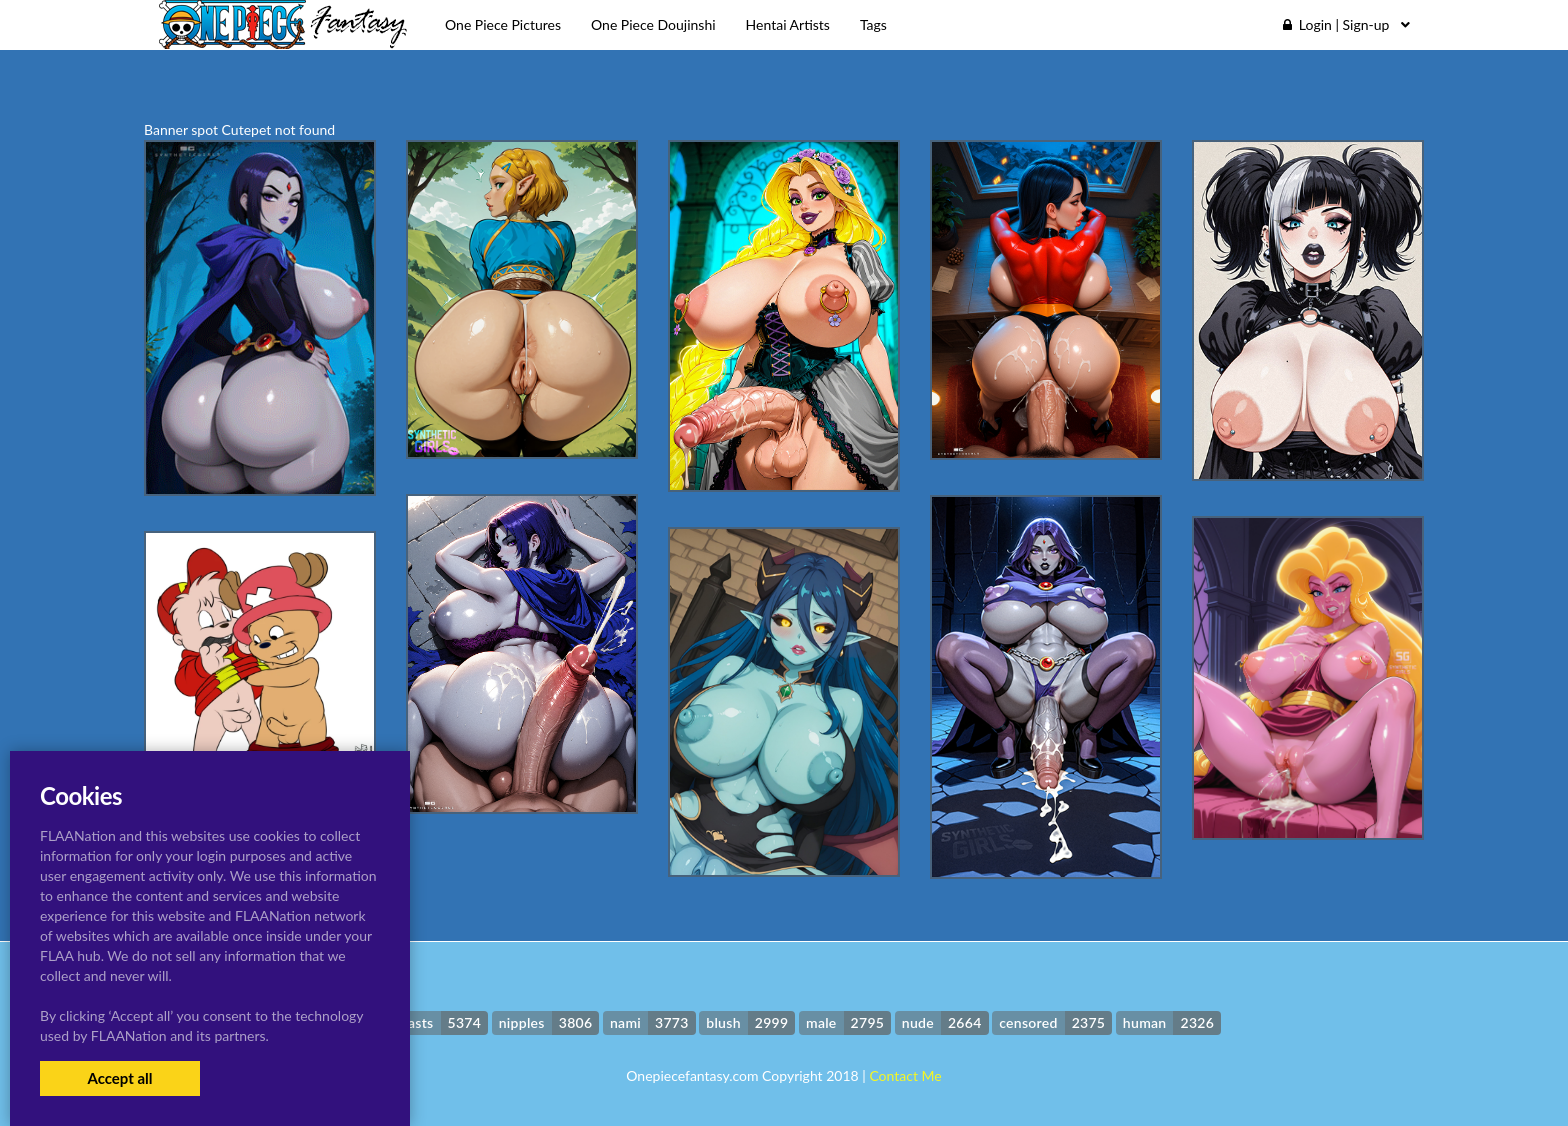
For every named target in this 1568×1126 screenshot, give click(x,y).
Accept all (119, 1078)
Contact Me (905, 1075)
